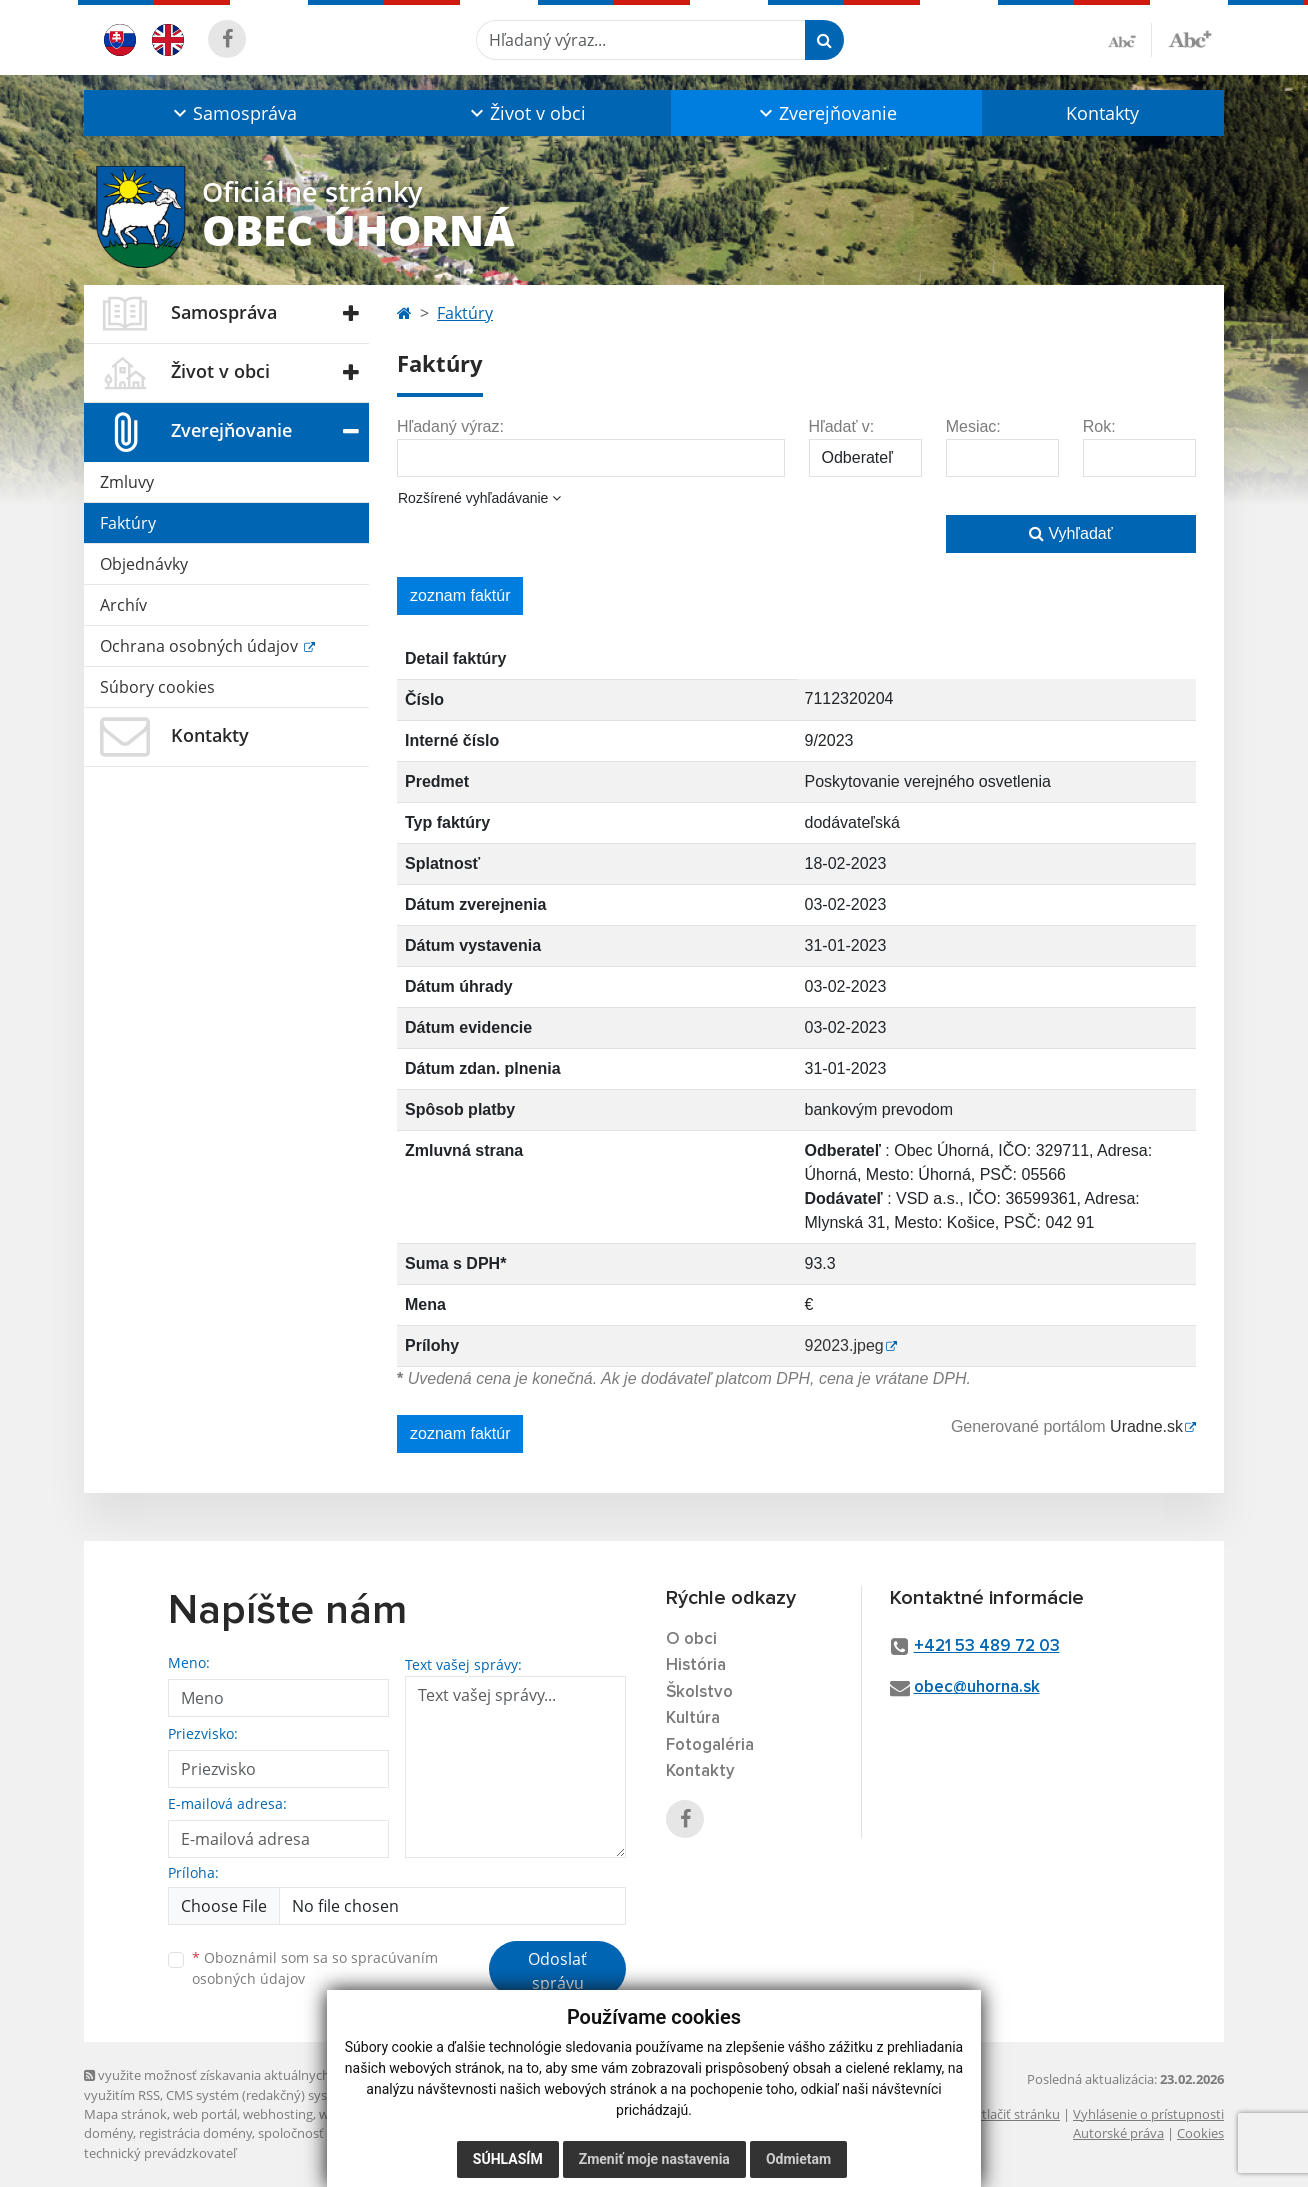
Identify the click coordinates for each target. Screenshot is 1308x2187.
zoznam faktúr (460, 595)
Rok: (1099, 426)
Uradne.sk (1146, 1426)
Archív (123, 605)
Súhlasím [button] (508, 2159)
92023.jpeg (844, 1345)
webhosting (278, 2114)
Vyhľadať (1071, 533)
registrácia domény (195, 2133)
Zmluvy (127, 482)
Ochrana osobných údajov (201, 646)
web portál (205, 2114)
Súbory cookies (157, 687)
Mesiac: (973, 426)
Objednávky (144, 564)
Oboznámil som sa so (315, 1968)
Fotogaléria (710, 1745)
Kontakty (1102, 113)
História (696, 1665)
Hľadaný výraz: (450, 426)
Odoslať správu (557, 1971)
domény (108, 2133)
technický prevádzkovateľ (160, 2153)
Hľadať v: (842, 426)
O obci (691, 1639)
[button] (232, 113)
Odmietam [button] (798, 2159)
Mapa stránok (125, 2114)
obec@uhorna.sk (977, 1687)
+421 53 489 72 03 (987, 1646)
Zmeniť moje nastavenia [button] (654, 2159)
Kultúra (693, 1718)
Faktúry (128, 523)
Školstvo (699, 1692)
